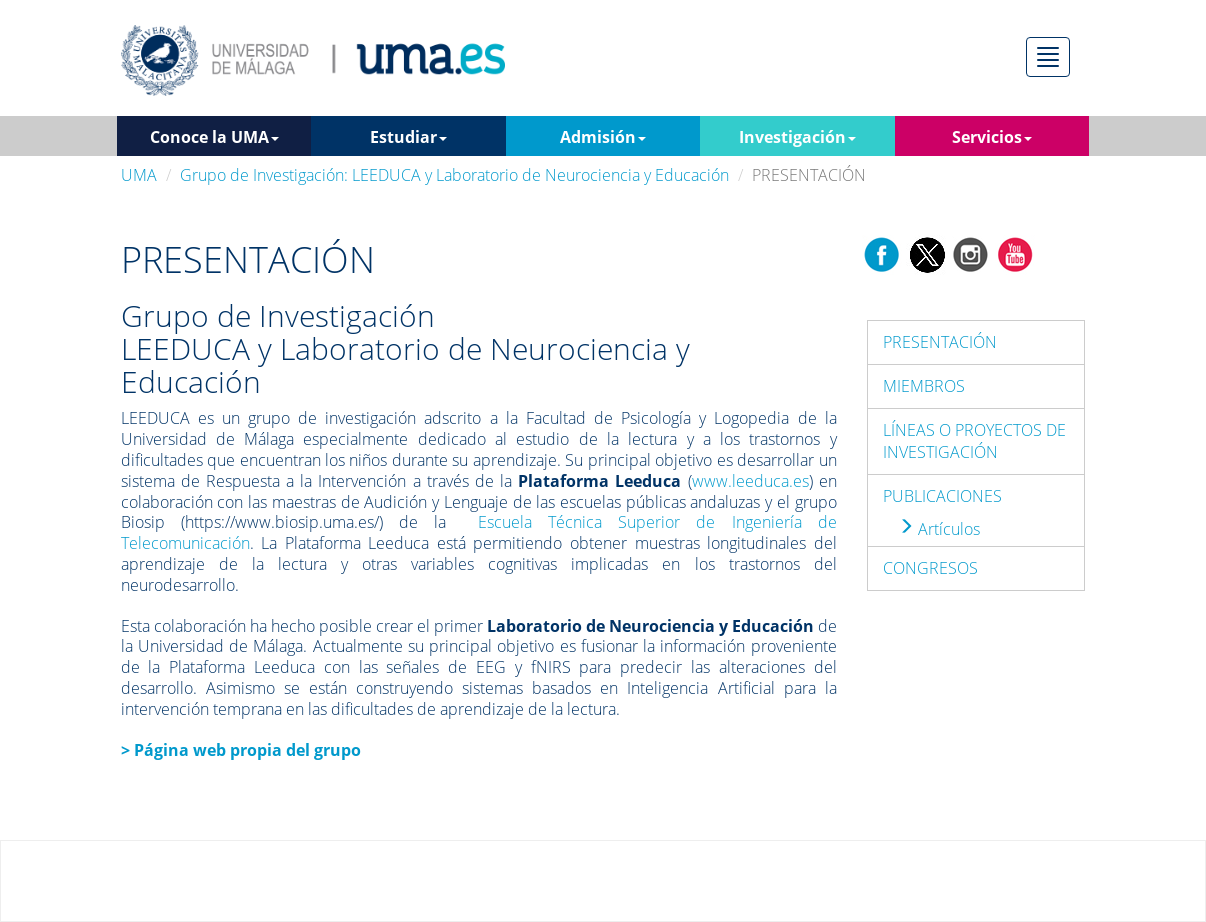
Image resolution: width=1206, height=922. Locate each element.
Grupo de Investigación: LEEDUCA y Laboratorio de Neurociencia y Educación (454, 175)
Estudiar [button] (408, 137)
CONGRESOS (930, 568)
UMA (139, 175)
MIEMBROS (924, 386)
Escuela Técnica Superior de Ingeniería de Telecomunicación (479, 532)
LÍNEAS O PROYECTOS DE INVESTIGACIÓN (974, 441)
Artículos (939, 529)
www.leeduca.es (750, 481)
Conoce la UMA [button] (214, 137)
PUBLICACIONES (942, 496)
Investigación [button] (797, 137)
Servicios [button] (992, 137)
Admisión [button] (603, 137)
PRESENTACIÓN (940, 342)
